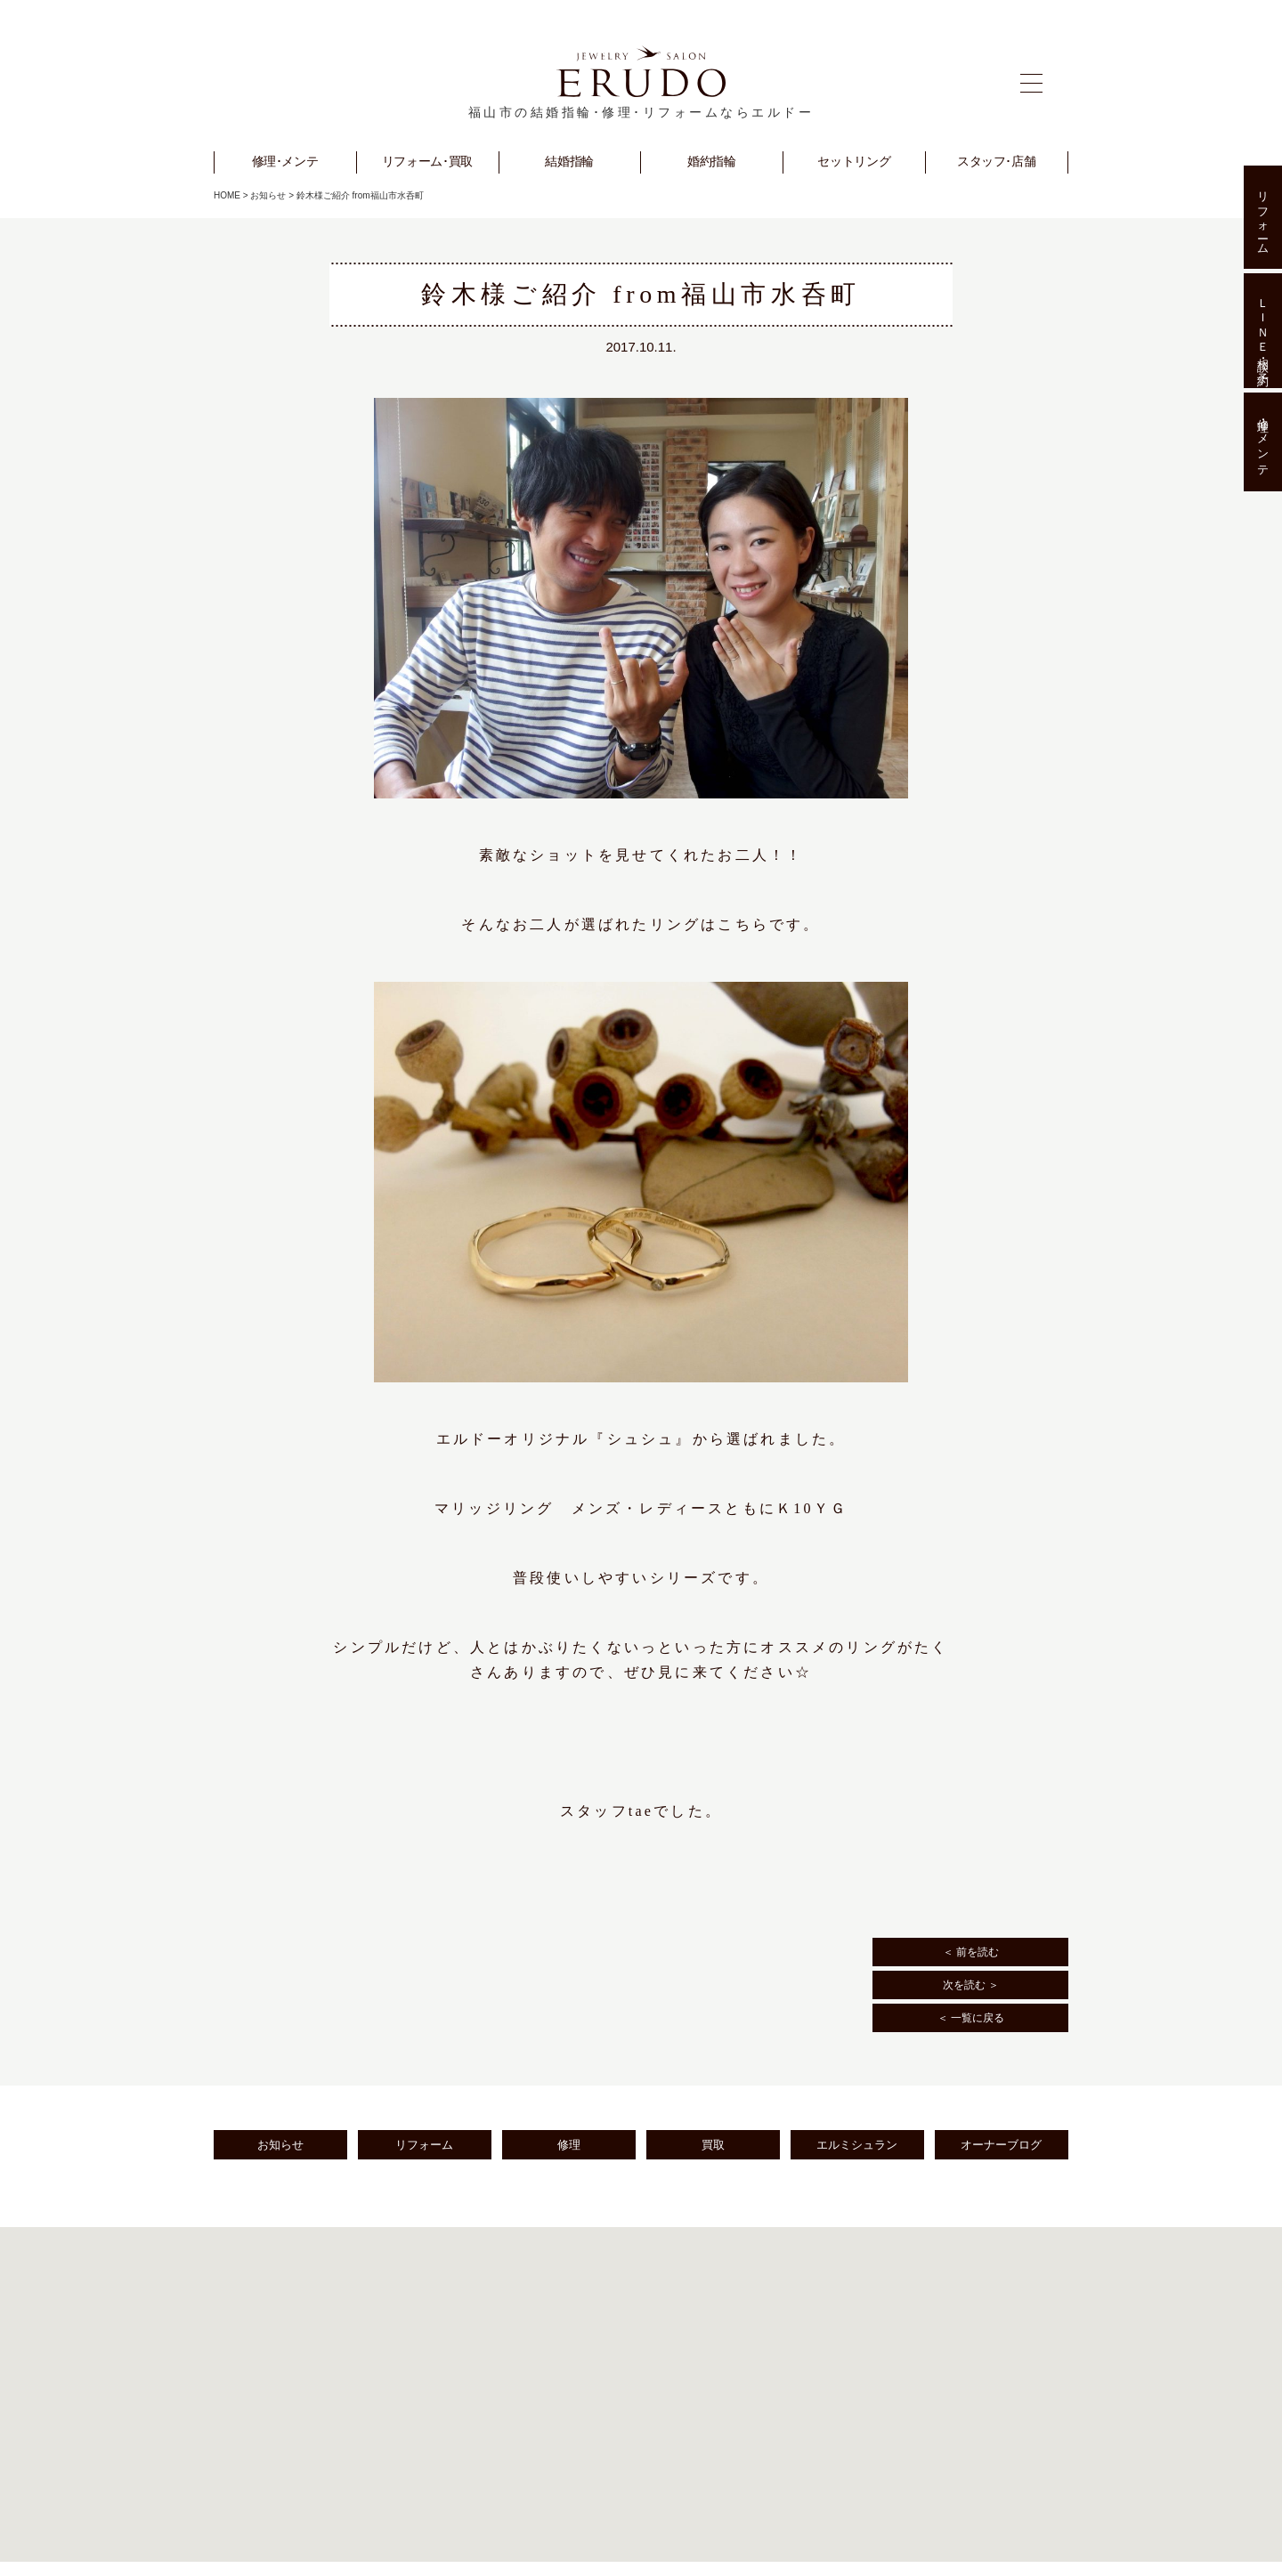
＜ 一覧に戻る (970, 2018)
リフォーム (424, 2144)
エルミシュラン (856, 2144)
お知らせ (268, 195)
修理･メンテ (1263, 442)
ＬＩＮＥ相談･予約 (1263, 330)
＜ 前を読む (971, 1952)
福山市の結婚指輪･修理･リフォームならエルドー (641, 112)
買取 (713, 2144)
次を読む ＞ (971, 1985)
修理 (568, 2144)
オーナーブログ (1001, 2144)
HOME (227, 195)
